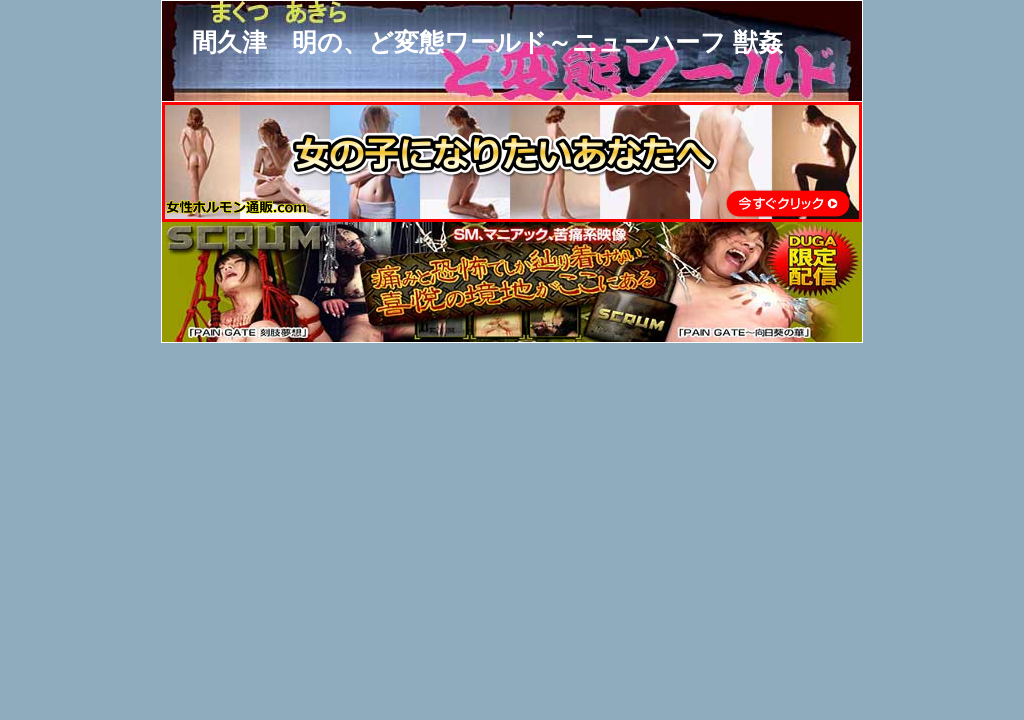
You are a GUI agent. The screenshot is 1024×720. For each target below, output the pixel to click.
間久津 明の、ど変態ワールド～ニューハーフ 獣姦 (487, 42)
